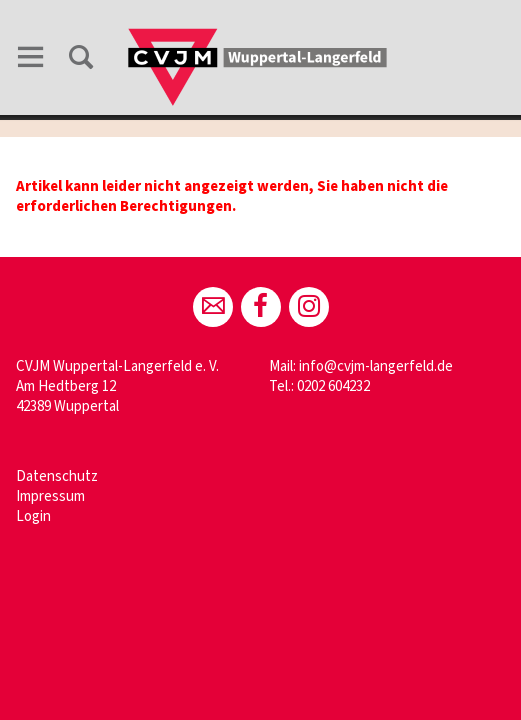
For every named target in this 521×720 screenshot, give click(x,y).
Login (33, 516)
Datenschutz (57, 476)
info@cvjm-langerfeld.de (376, 366)
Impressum (50, 496)
